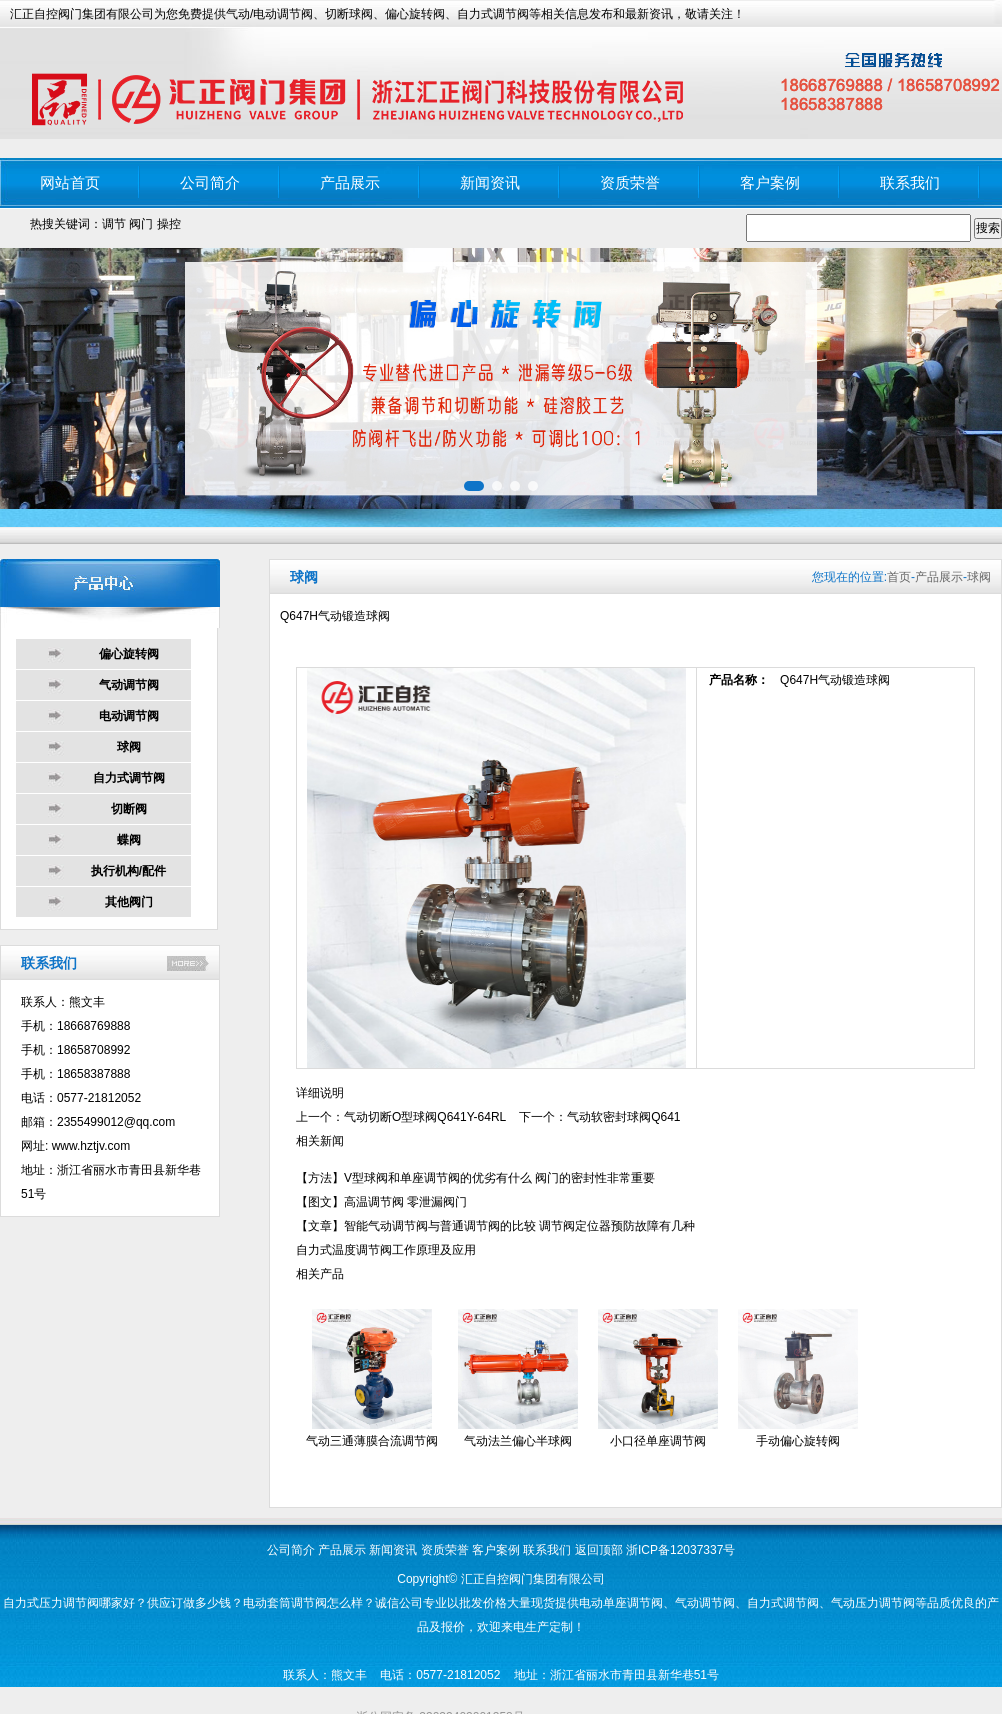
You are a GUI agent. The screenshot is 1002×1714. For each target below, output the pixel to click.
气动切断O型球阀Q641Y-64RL (425, 1117)
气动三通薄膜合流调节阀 (372, 1441)
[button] (474, 486)
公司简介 (210, 183)
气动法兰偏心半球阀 (518, 1441)
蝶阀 (129, 840)
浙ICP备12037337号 (680, 1550)
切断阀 (129, 809)
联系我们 (910, 183)
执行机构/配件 (128, 871)
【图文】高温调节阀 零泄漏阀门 (381, 1202)
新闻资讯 (490, 183)
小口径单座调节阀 (658, 1441)
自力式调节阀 (129, 778)
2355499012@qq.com (116, 1122)
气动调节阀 (129, 685)
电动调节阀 (129, 716)
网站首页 (70, 183)
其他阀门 (129, 902)
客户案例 (770, 183)
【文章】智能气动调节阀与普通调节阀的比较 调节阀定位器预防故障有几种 (495, 1226)
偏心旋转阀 (129, 654)
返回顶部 (599, 1550)
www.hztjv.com (91, 1146)
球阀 (129, 747)
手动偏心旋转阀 (798, 1441)
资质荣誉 (630, 183)
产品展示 (350, 183)
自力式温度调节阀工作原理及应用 (386, 1250)
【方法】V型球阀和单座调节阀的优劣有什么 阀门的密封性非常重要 (475, 1178)
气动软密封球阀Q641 (623, 1117)
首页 (899, 577)
